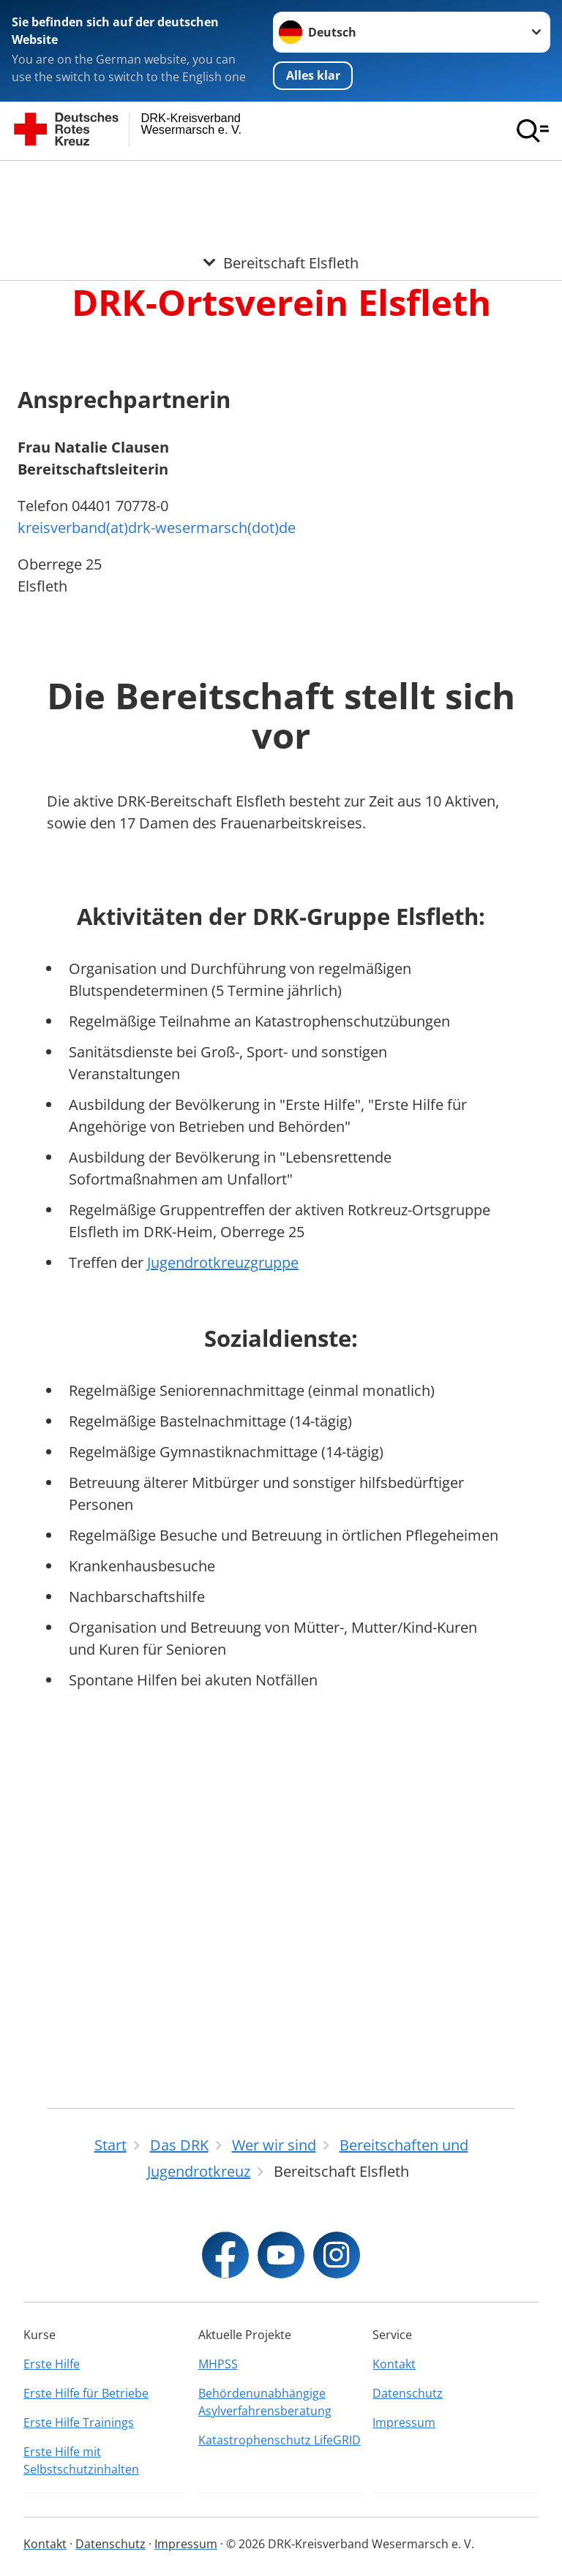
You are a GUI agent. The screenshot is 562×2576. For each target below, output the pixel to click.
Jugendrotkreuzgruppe (223, 1628)
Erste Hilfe (51, 2364)
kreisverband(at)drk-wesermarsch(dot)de (157, 893)
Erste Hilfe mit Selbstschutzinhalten (81, 2460)
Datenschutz (407, 2393)
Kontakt (394, 2364)
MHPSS (218, 2364)
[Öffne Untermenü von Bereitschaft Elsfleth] (281, 178)
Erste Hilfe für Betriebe (86, 2393)
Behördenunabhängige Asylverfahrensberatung (264, 2402)
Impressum (403, 2422)
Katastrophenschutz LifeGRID (279, 2440)
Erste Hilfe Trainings (78, 2422)
